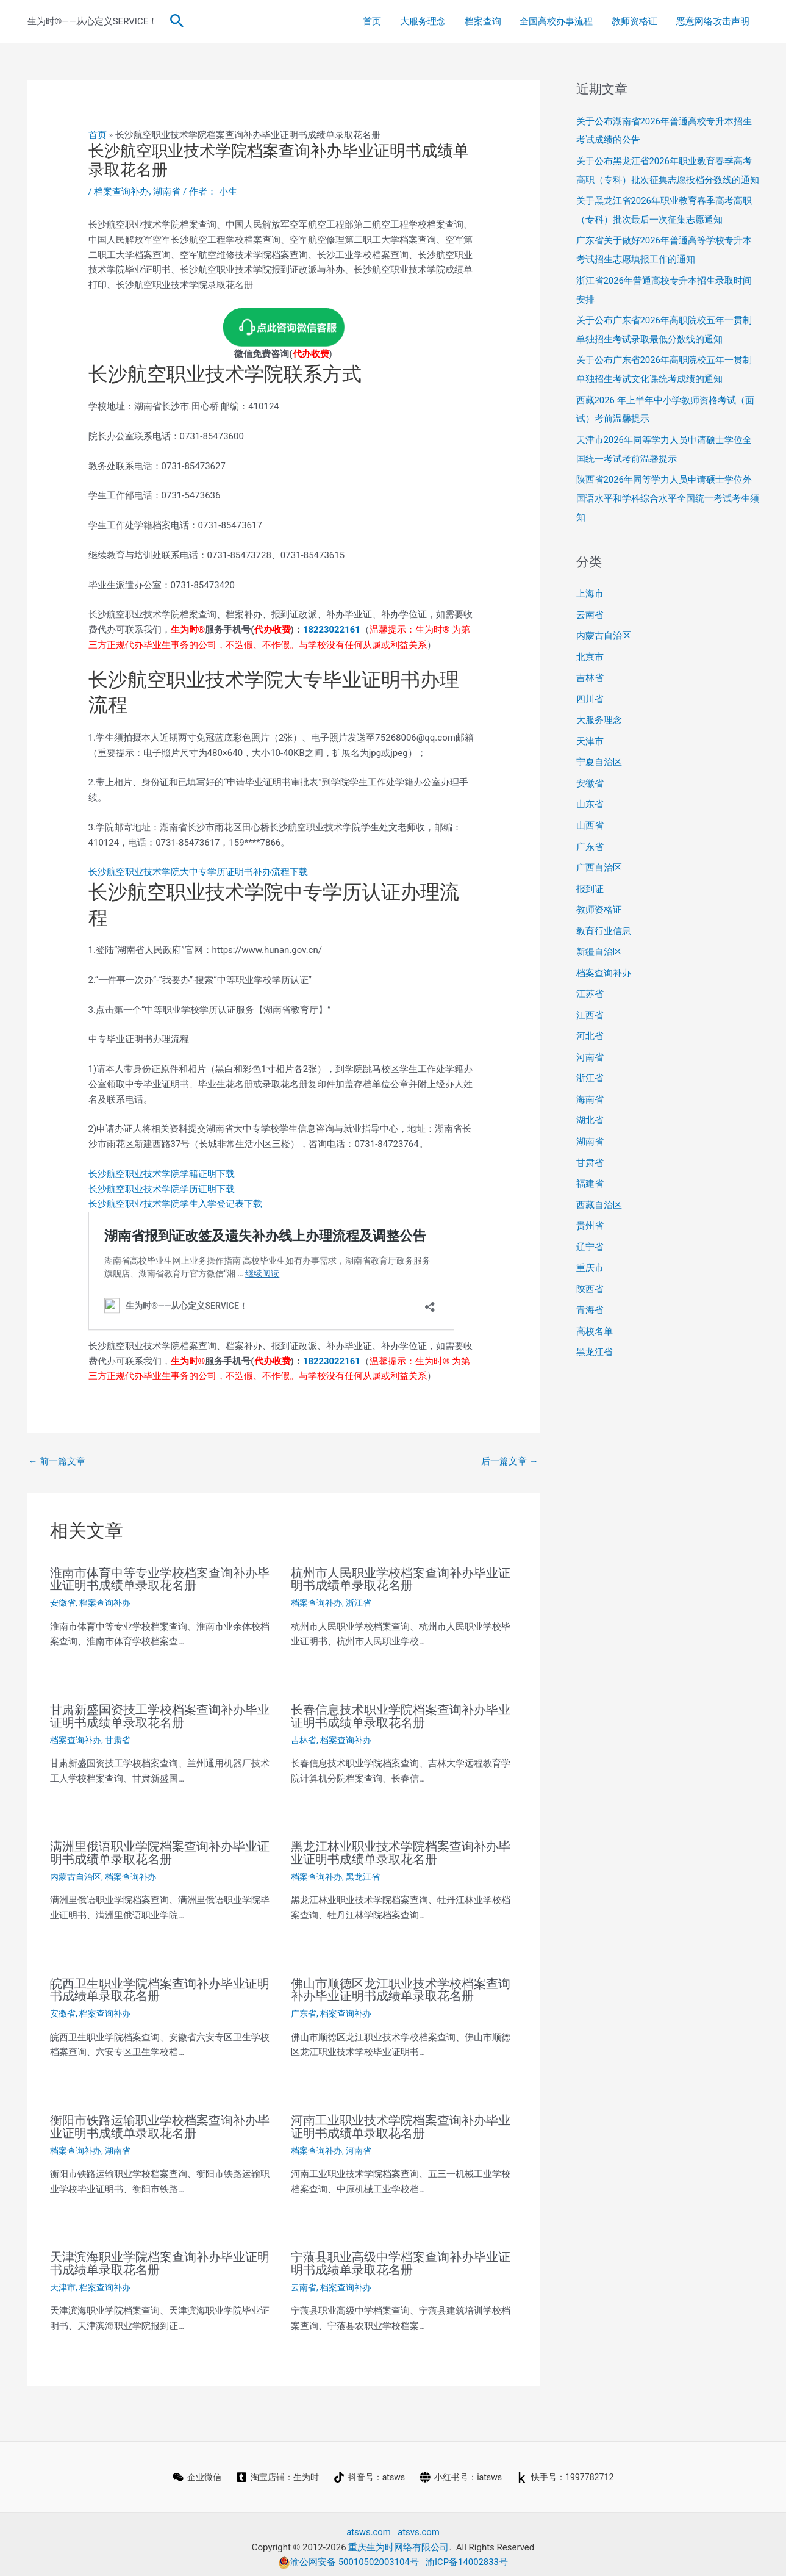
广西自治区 (599, 851)
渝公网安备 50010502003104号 (348, 2555)
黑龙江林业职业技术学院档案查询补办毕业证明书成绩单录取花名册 (400, 1850)
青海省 (590, 1283)
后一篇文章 (509, 1461)
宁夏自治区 (599, 748)
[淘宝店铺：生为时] (271, 2471)
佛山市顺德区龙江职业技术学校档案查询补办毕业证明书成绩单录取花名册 (400, 1986)
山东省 (590, 789)
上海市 (590, 583)
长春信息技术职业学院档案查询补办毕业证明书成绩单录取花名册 (400, 1714)
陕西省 (590, 1263)
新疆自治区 (599, 934)
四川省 (590, 687)
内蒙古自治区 (75, 1874)
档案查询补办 (121, 191)
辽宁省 (590, 1222)
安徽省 (63, 1602)
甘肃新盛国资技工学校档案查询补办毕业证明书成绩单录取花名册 (160, 1714)
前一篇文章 (57, 1461)
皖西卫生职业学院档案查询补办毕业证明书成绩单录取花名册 (160, 1986)
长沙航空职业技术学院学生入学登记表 (166, 1203)
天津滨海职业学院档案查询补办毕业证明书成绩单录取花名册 (160, 2258)
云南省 (303, 2281)
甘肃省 (117, 1738)
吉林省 (303, 1738)
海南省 (590, 1078)
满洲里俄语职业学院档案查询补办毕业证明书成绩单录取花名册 (160, 1850)
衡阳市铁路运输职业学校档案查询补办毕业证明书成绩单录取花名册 (160, 2122)
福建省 (590, 1160)
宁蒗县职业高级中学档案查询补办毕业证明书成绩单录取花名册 (400, 2258)
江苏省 (590, 975)
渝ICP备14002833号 (467, 2555)
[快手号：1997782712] (573, 2471)
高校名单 (594, 1304)
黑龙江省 (363, 1874)
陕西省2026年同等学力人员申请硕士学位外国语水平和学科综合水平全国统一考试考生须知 (667, 489)
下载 (299, 871)
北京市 (590, 645)
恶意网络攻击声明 (713, 21)
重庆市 (590, 1242)
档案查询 (484, 21)
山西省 (590, 810)
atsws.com (368, 2525)
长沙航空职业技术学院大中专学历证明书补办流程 (189, 871)
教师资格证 (636, 21)
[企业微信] (187, 2471)
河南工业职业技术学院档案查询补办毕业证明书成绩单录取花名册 (400, 2122)
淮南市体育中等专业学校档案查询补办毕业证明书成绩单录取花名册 (160, 1579)
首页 (375, 21)
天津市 (63, 2281)
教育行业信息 (603, 913)
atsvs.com (419, 2525)
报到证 (590, 871)
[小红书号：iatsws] (463, 2471)
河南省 (358, 2145)
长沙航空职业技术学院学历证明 (152, 1189)
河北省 (590, 1016)
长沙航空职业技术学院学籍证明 (152, 1173)
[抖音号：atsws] (367, 2471)
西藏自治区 (599, 1181)
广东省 (303, 2010)
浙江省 (358, 1602)
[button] (177, 21)
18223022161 (332, 629)
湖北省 (590, 1098)
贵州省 (590, 1201)
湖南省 (166, 191)
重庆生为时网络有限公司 (398, 2541)
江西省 (590, 995)
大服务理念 (425, 21)
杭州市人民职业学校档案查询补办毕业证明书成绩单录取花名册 (400, 1579)
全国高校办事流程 (558, 21)
